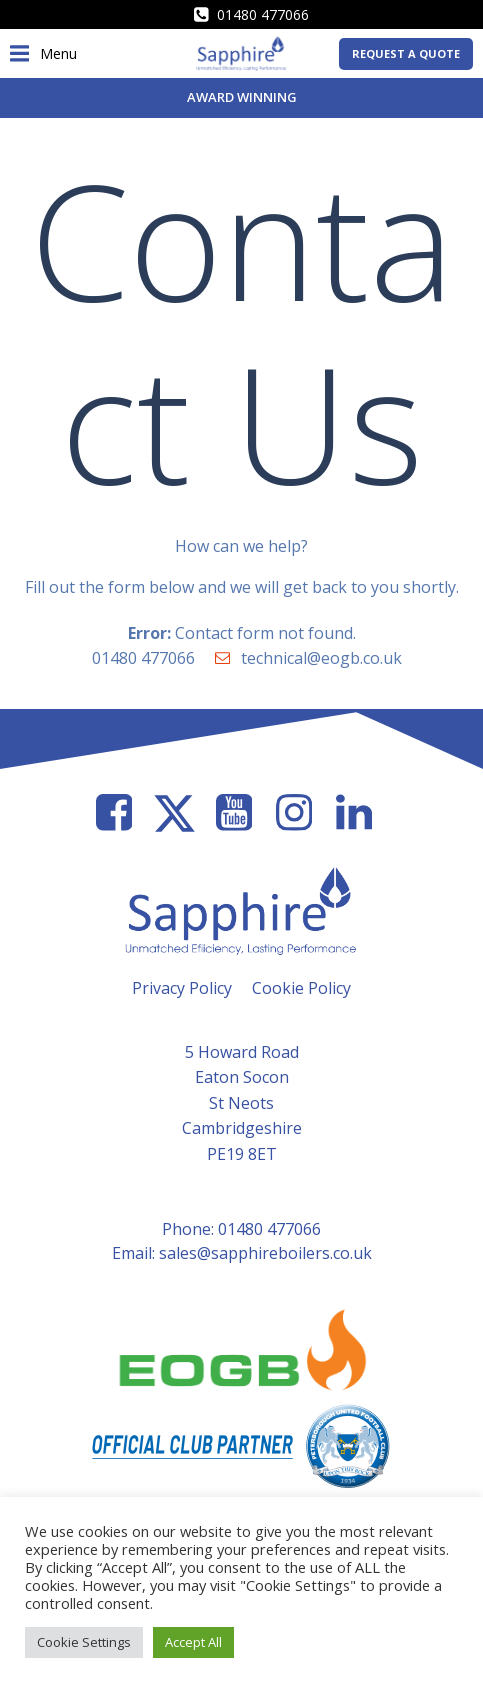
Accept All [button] (193, 1642)
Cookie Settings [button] (84, 1642)
